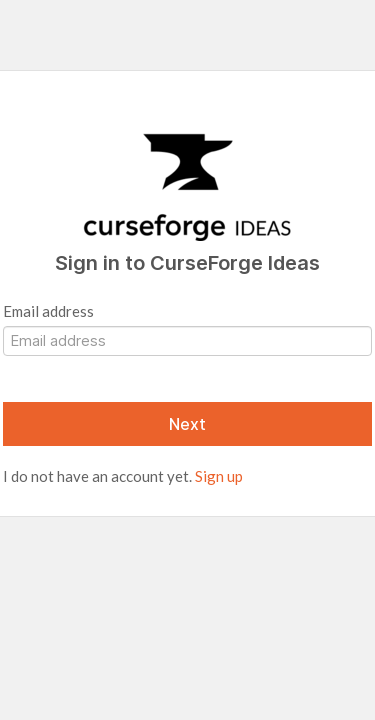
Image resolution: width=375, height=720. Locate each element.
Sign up (219, 476)
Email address (48, 311)
